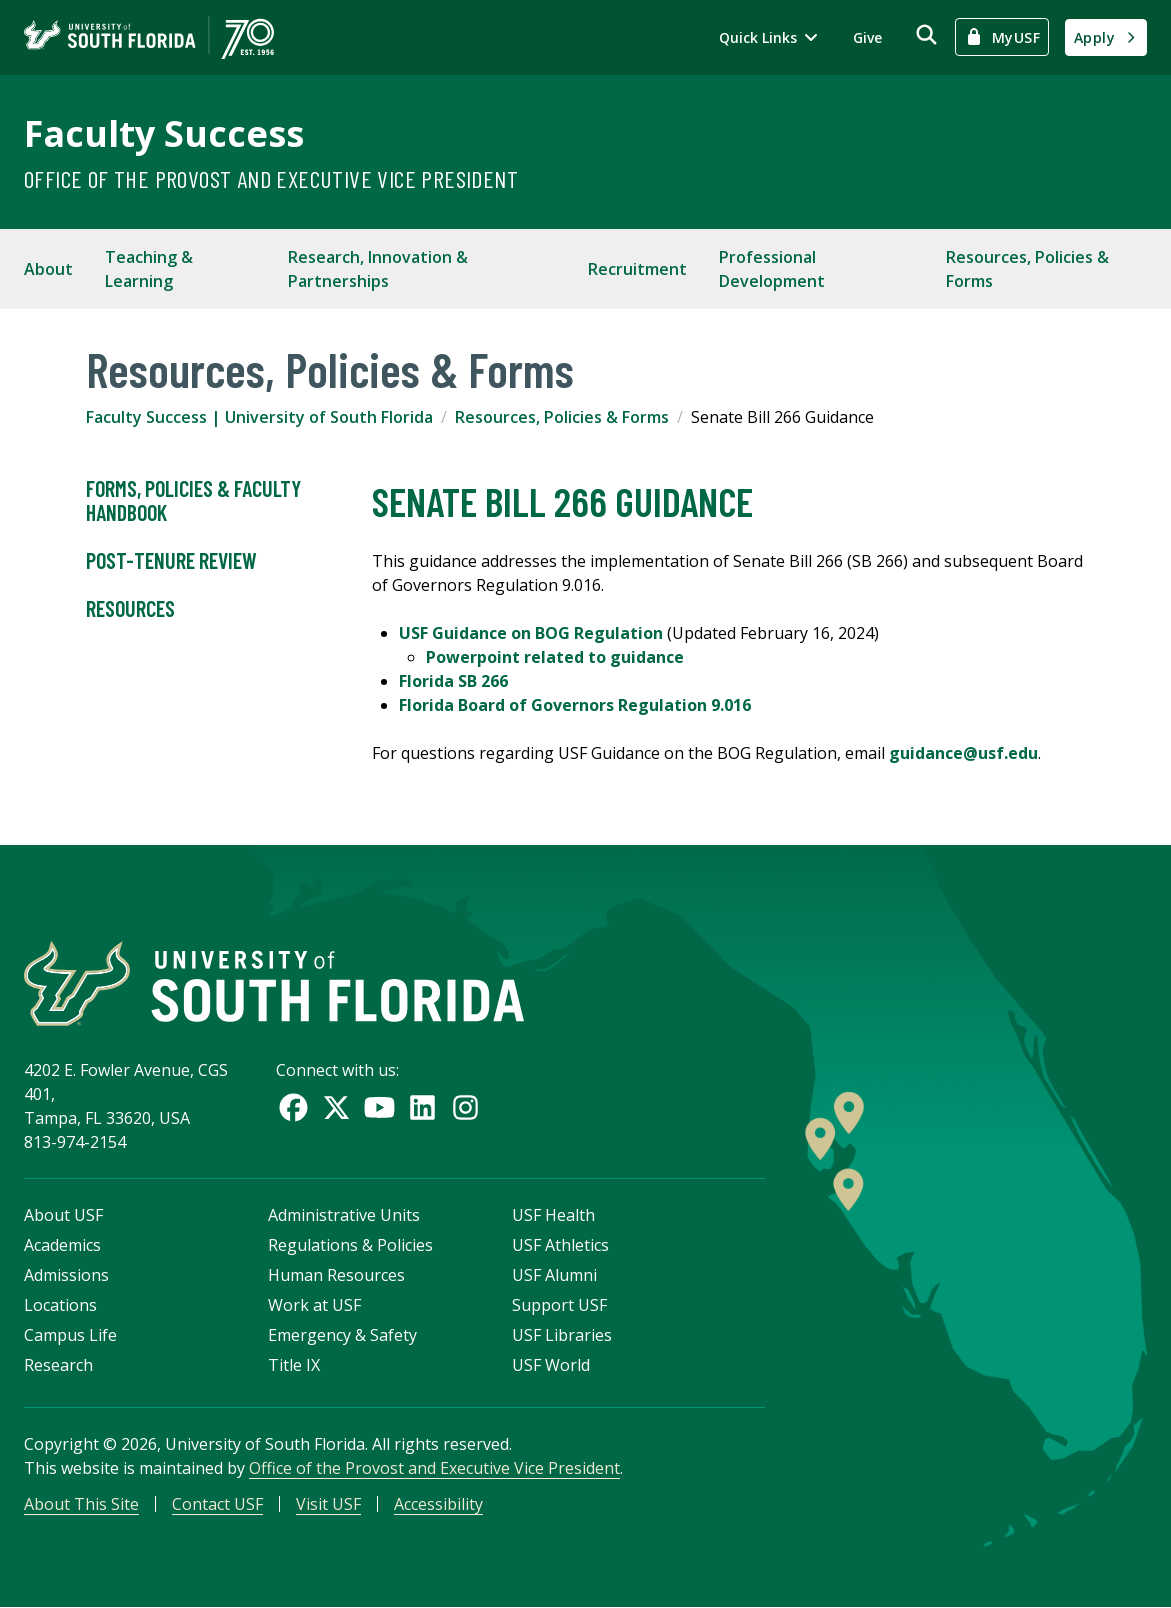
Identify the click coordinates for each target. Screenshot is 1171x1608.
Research (58, 1365)
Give (867, 37)
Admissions (66, 1275)
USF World (551, 1365)
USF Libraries (562, 1335)
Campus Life (70, 1335)
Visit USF (328, 1504)
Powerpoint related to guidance (555, 657)
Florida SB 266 (453, 681)
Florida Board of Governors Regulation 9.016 (575, 705)
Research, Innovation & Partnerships (378, 269)
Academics (62, 1245)
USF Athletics (560, 1245)
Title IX (294, 1365)
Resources (130, 609)
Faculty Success (164, 133)
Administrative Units (344, 1215)
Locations (60, 1305)
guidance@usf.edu (963, 753)
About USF (63, 1215)
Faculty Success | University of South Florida (259, 417)
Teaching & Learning (149, 269)
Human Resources (336, 1275)
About (48, 269)
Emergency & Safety (342, 1335)
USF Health (553, 1215)
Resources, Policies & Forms (1027, 269)
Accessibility (438, 1504)
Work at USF (314, 1305)
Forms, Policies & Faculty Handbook (193, 501)
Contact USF (217, 1504)
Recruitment (637, 269)
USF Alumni (554, 1275)
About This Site (81, 1504)
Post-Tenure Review (171, 561)
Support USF (559, 1305)
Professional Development (772, 269)
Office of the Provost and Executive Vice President (271, 178)
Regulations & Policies (350, 1245)
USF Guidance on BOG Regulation (531, 633)
